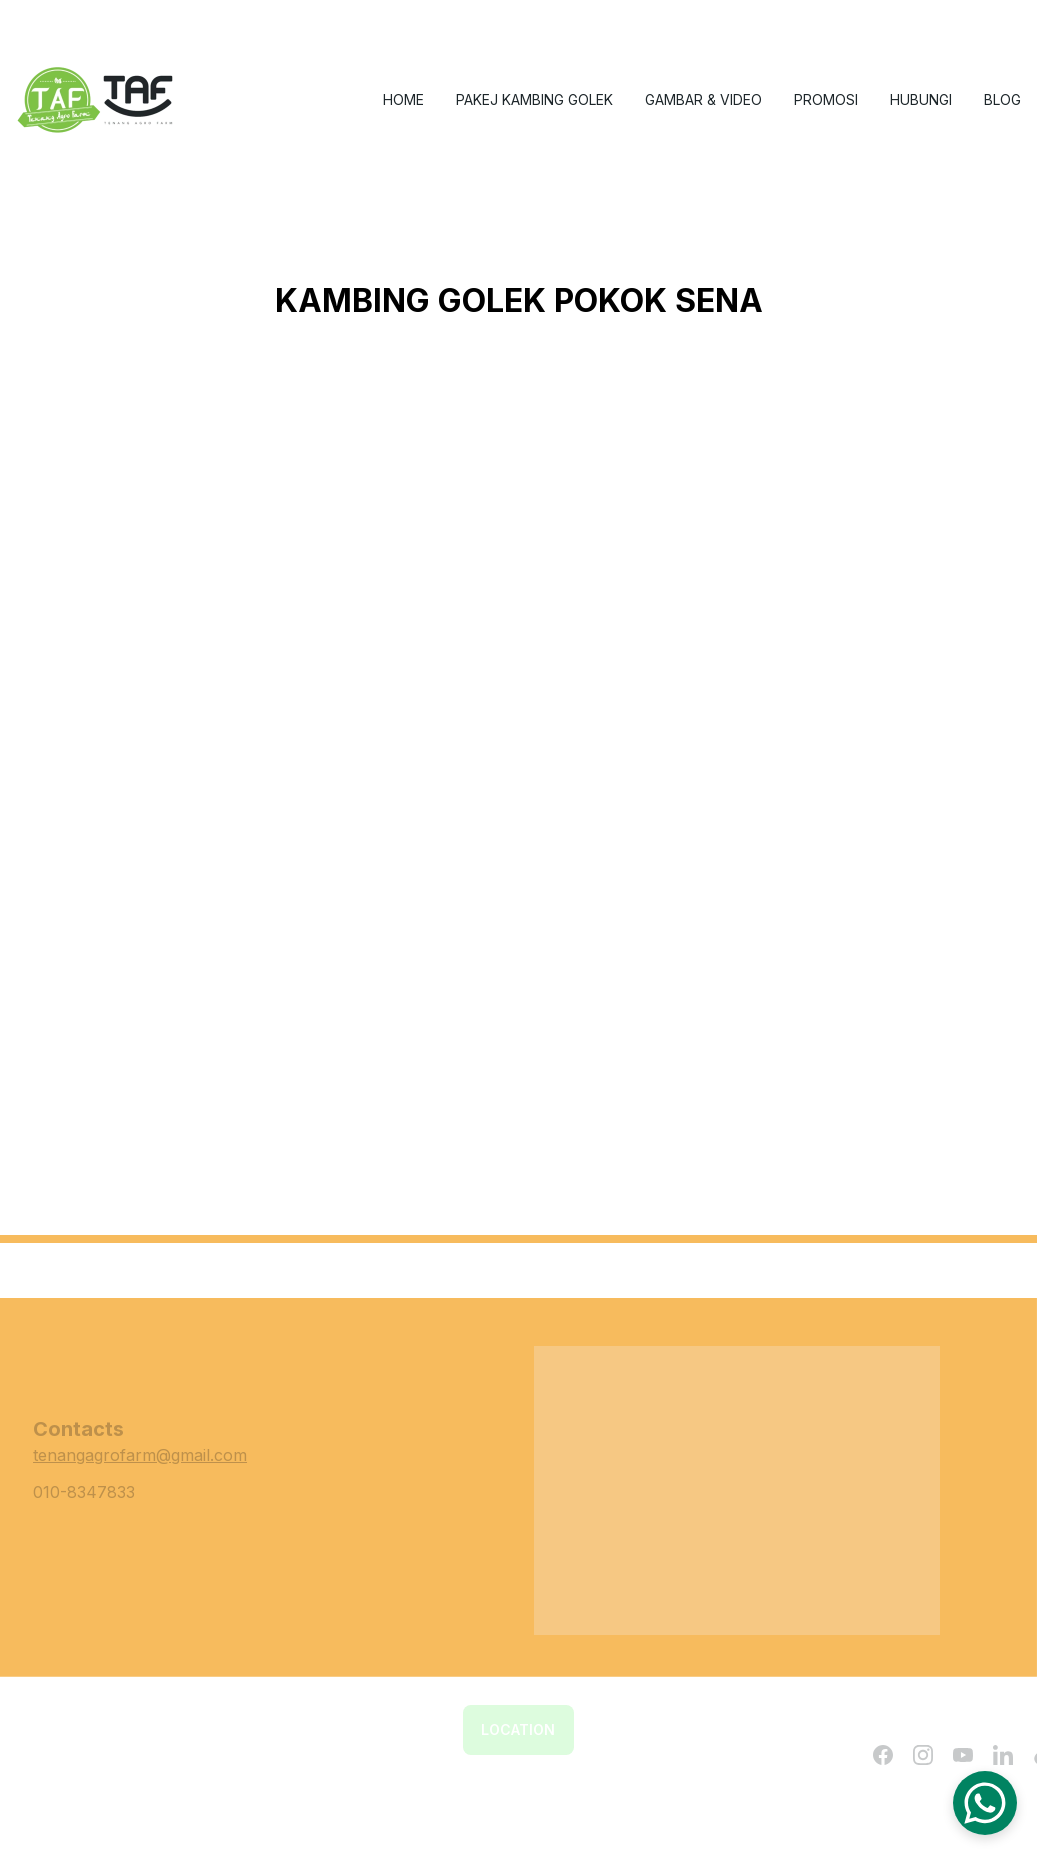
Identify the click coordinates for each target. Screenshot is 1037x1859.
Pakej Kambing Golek (534, 99)
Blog (1002, 99)
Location (518, 1729)
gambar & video (703, 99)
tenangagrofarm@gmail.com (140, 1455)
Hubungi (921, 99)
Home (403, 99)
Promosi (826, 99)
